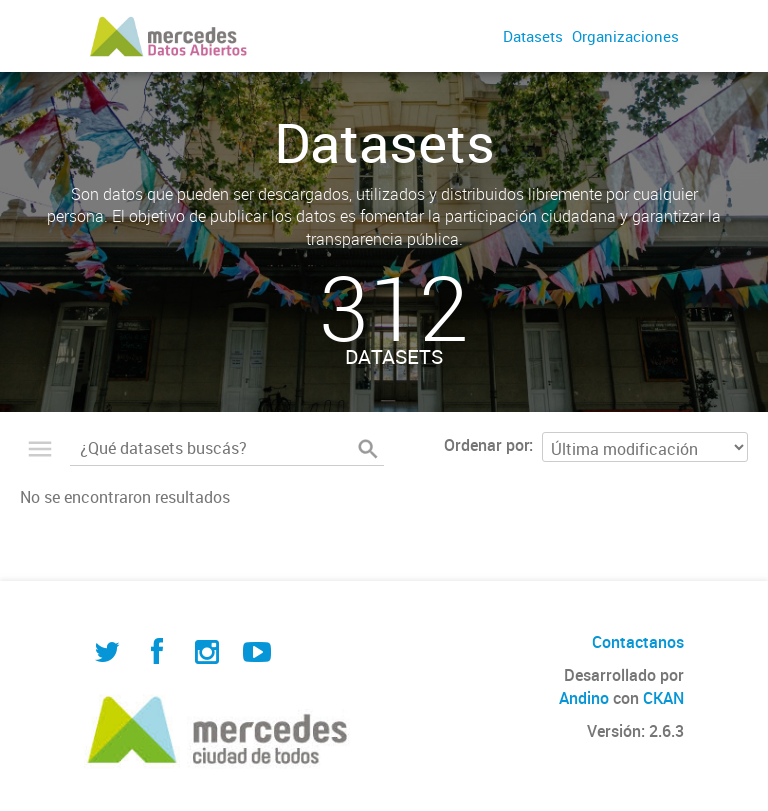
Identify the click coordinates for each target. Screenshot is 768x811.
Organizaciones (625, 36)
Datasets (533, 36)
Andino (584, 698)
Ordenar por (486, 445)
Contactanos (638, 642)
